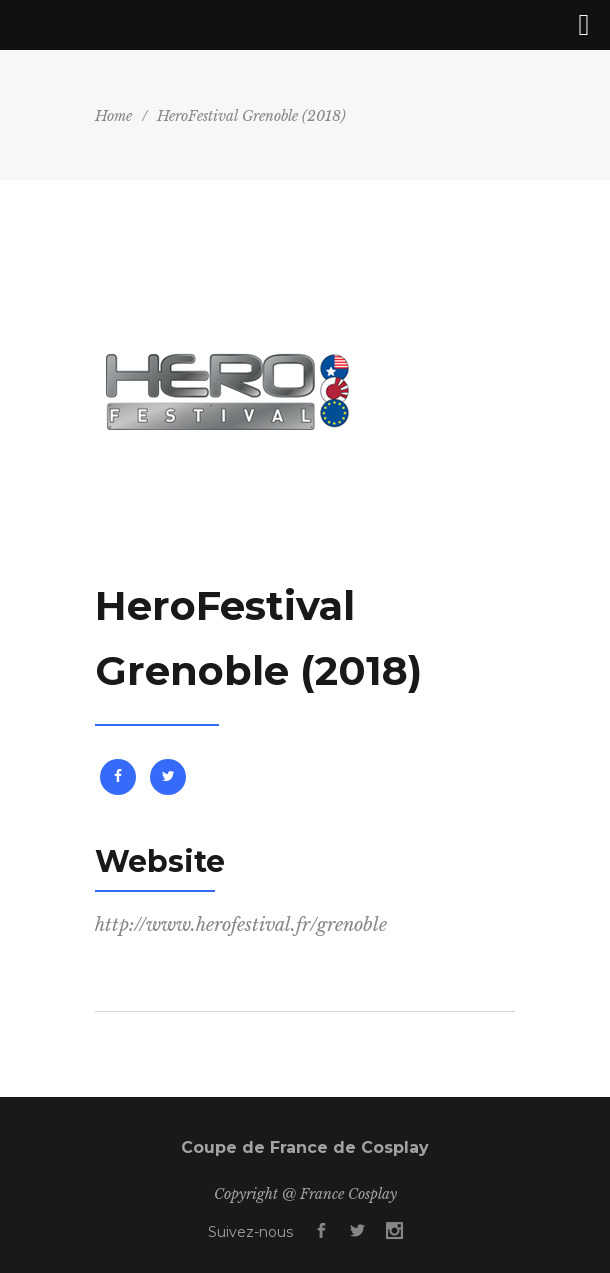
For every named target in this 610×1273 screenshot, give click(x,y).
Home (113, 116)
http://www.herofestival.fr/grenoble (241, 925)
